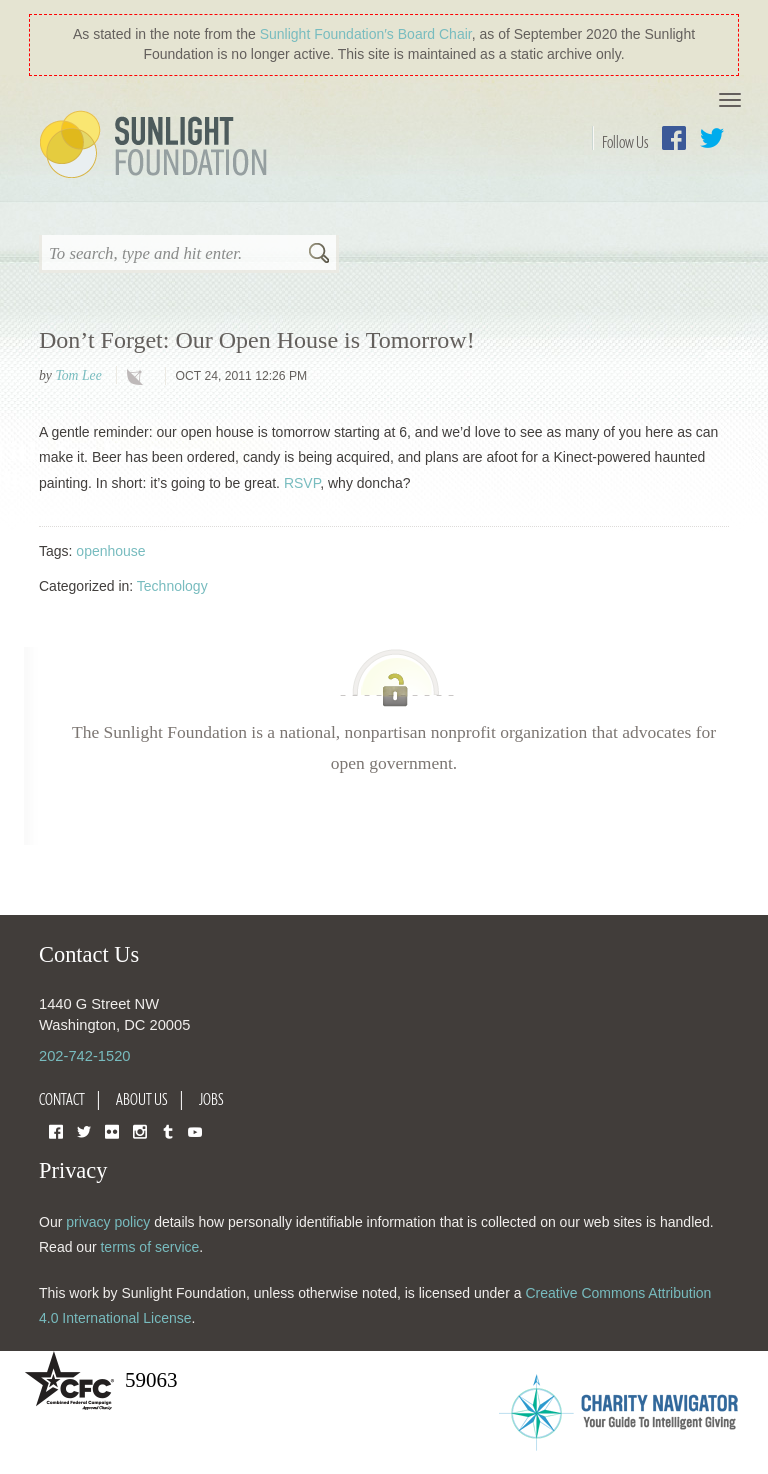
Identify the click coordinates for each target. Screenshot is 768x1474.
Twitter (712, 138)
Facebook (674, 138)
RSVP (302, 483)
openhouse (110, 551)
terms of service (149, 1247)
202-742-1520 (84, 1056)
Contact (62, 1099)
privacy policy (108, 1222)
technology (139, 377)
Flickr (112, 1130)
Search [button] (319, 255)
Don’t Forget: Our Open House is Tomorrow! (257, 340)
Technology (172, 586)
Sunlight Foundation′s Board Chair (366, 34)
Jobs (211, 1099)
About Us (142, 1099)
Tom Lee (78, 375)
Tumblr (168, 1130)
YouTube (195, 1130)
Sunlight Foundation (157, 146)
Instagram (140, 1130)
